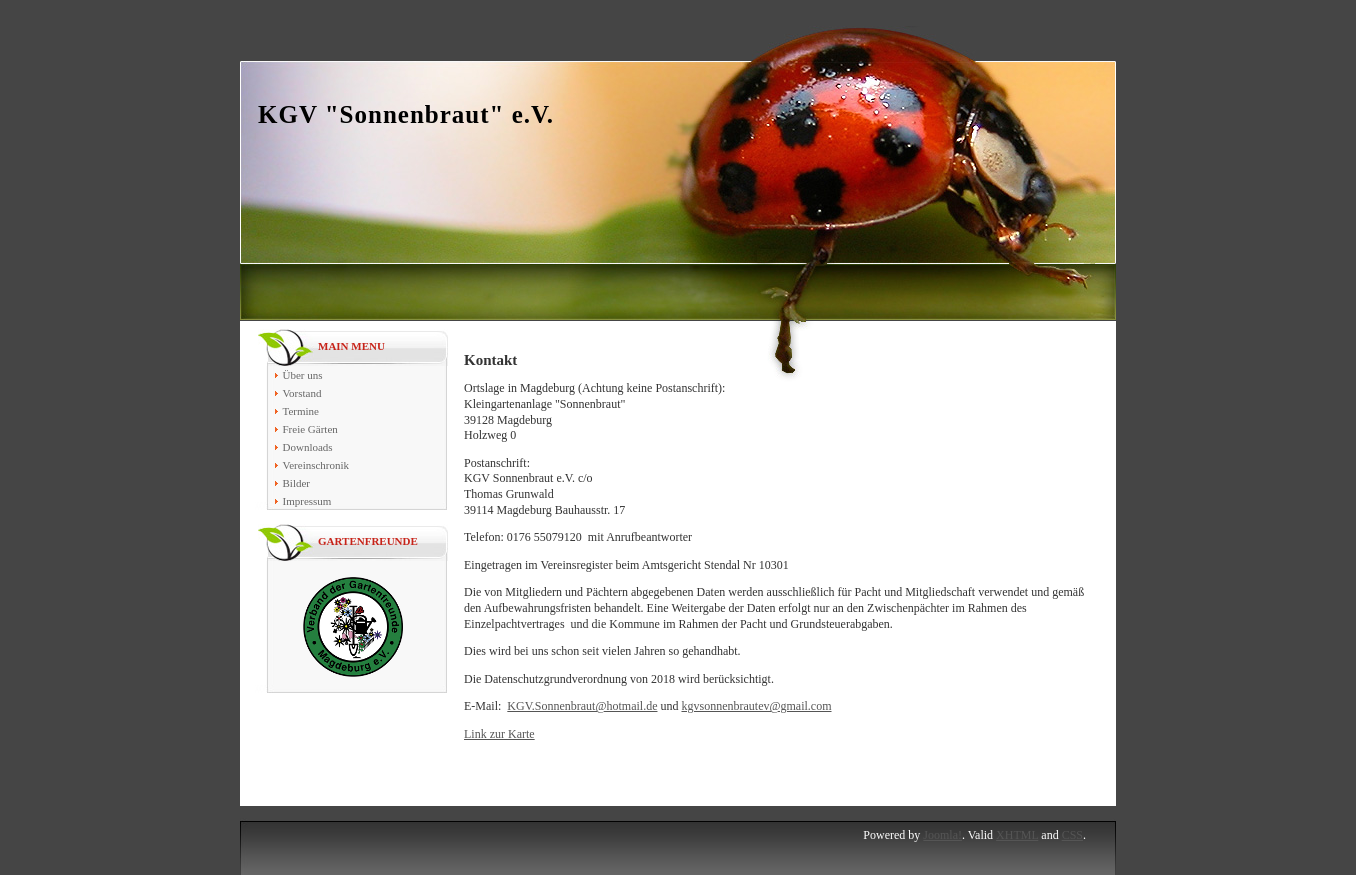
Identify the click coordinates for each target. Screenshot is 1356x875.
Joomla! (942, 835)
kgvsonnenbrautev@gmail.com (756, 706)
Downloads (308, 447)
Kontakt (490, 360)
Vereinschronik (316, 465)
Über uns (303, 375)
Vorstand (302, 393)
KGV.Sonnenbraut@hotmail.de (582, 706)
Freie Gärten (310, 429)
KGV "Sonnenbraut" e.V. (406, 114)
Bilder (297, 483)
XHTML (1017, 835)
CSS (1072, 835)
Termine (301, 411)
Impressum (307, 501)
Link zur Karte (499, 734)
